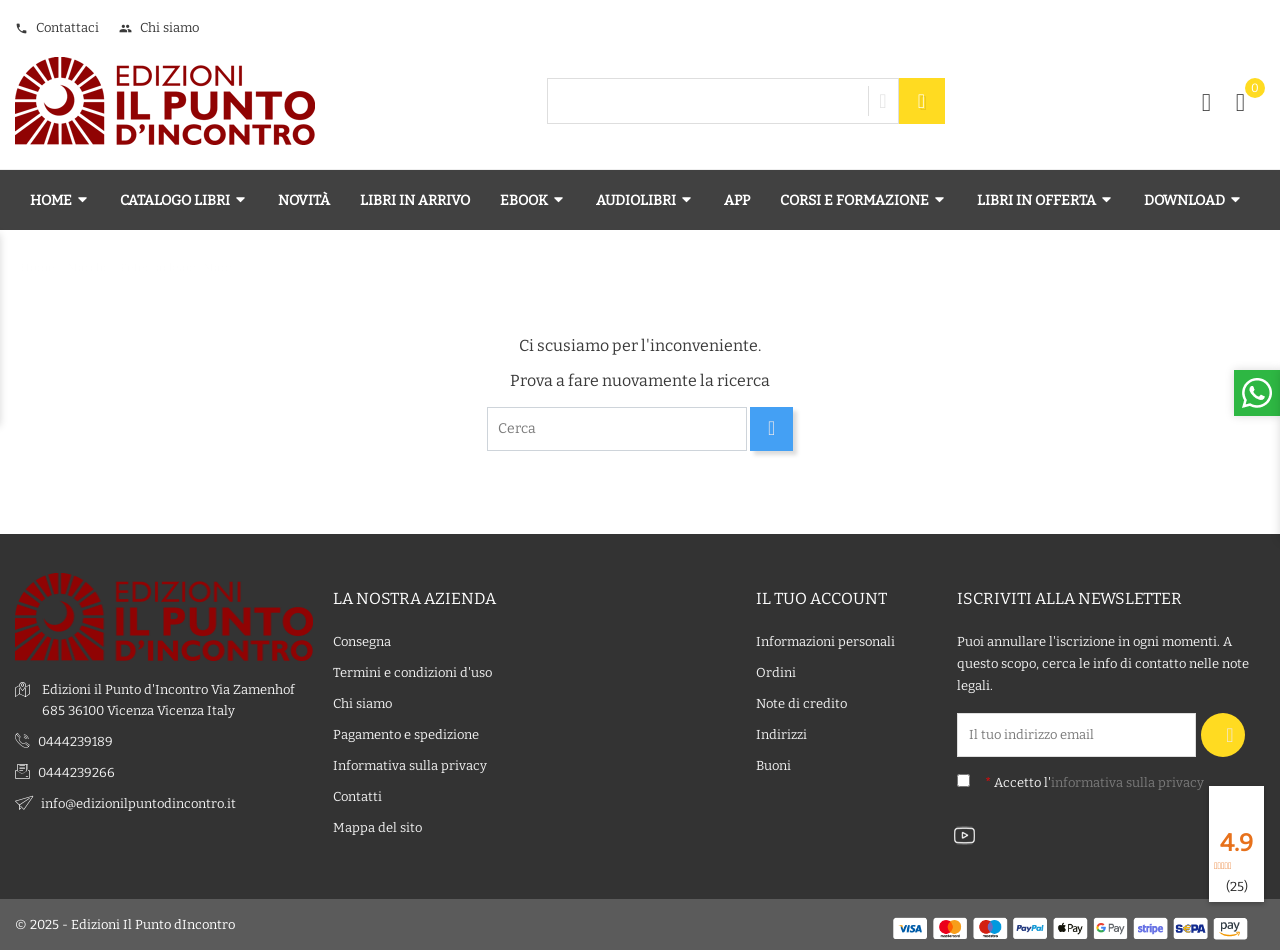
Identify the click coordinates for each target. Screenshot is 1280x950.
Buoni (773, 765)
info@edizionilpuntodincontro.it (138, 803)
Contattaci (57, 27)
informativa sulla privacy (1127, 782)
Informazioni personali (825, 641)
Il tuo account (821, 598)
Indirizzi (781, 734)
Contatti (357, 796)
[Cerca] (617, 429)
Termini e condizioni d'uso (412, 672)
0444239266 (76, 772)
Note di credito (801, 703)
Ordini (776, 672)
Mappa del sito (377, 827)
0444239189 (75, 741)
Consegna (362, 641)
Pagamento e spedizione (406, 734)
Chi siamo (159, 27)
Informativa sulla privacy (410, 765)
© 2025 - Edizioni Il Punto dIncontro (125, 924)
